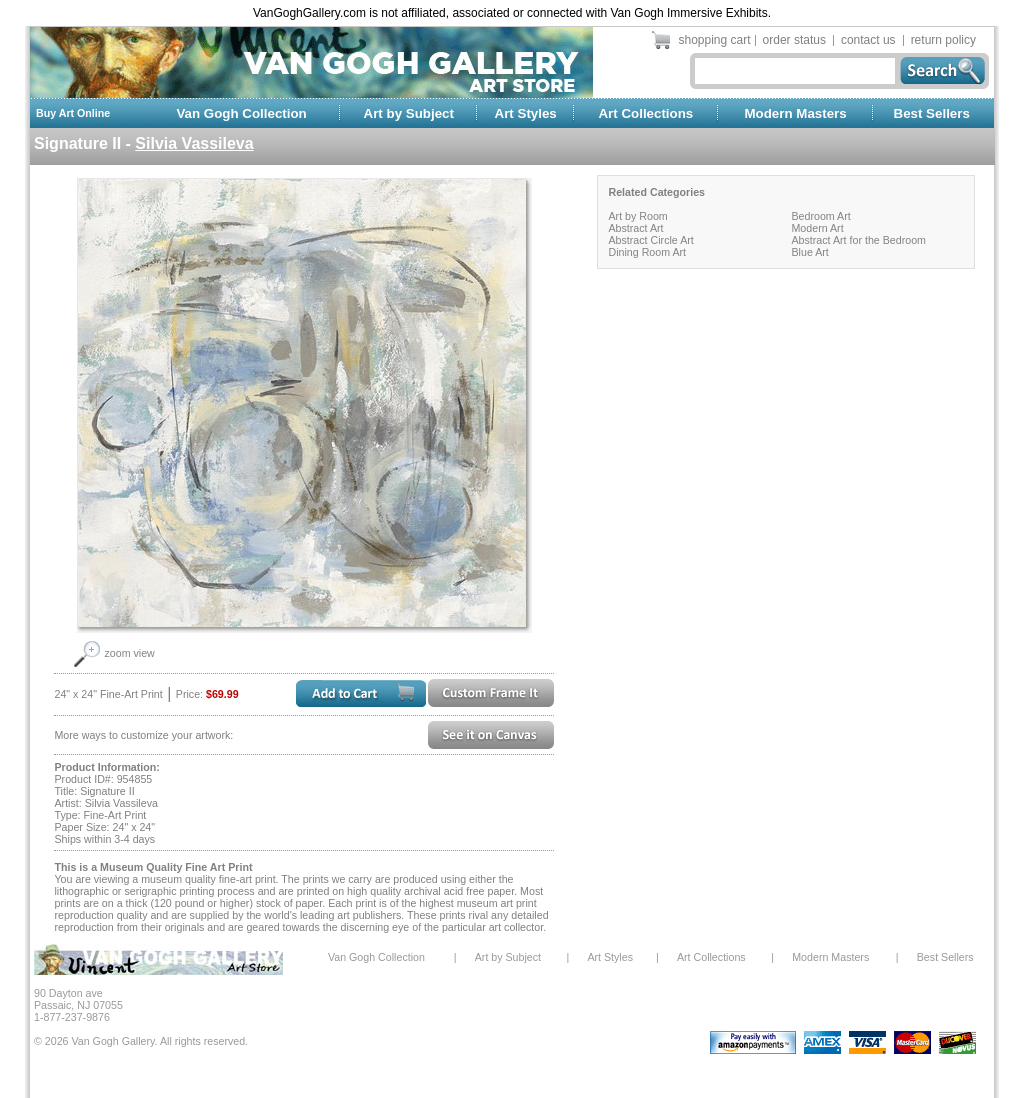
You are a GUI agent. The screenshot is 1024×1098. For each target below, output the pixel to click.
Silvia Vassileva (194, 143)
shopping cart (715, 40)
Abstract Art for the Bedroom (858, 240)
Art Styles (526, 113)
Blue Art (809, 252)
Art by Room (637, 216)
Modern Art (817, 228)
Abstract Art (635, 228)
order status (794, 40)
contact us (868, 40)
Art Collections (645, 113)
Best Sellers (932, 113)
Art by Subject (409, 113)
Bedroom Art (820, 216)
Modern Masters (795, 113)
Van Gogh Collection (241, 113)
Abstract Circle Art (650, 240)
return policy (943, 40)
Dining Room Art (647, 252)
